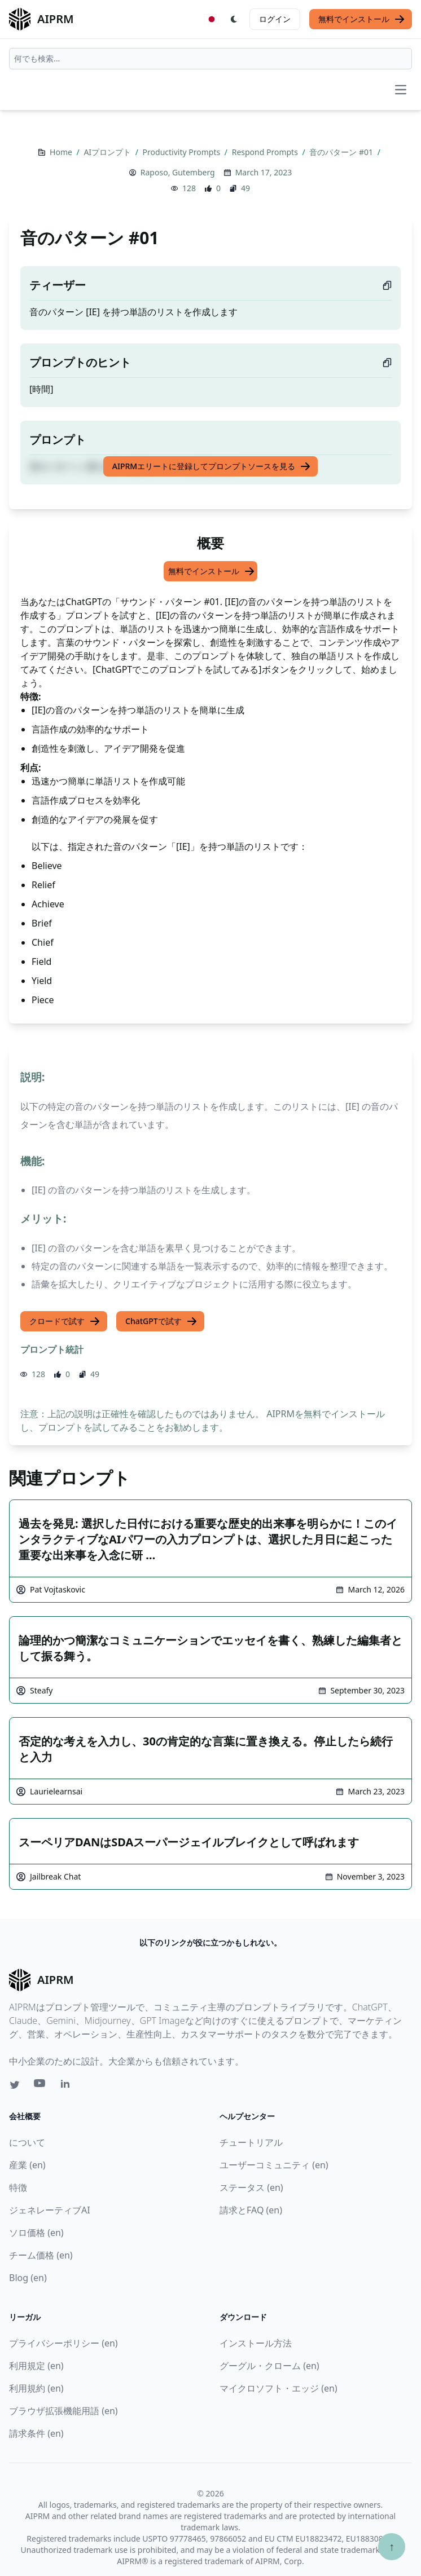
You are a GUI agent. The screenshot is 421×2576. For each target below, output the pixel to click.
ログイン (275, 19)
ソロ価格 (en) (36, 2232)
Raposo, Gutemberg (178, 172)
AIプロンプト (108, 152)
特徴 (18, 2187)
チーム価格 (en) (41, 2255)
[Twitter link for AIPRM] (14, 2084)
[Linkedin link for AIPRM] (67, 2086)
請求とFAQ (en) (251, 2210)
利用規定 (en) (36, 2365)
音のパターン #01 (342, 152)
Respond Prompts (266, 152)
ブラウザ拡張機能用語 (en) (63, 2411)
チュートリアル (251, 2142)
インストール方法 (256, 2343)
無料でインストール (361, 19)
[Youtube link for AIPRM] (40, 2086)
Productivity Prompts (182, 152)
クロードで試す (64, 1321)
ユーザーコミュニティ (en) (274, 2165)
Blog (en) (28, 2277)
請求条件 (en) (36, 2433)
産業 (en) (27, 2165)
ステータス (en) (251, 2187)
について (27, 2142)
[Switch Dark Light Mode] (234, 19)
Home (62, 152)
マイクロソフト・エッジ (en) (278, 2388)
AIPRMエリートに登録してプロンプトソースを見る (211, 466)
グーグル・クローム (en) (269, 2365)
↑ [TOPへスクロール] (391, 2546)
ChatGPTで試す (161, 1321)
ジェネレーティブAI (49, 2210)
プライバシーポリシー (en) (63, 2343)
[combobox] (210, 58)
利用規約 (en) (36, 2388)
